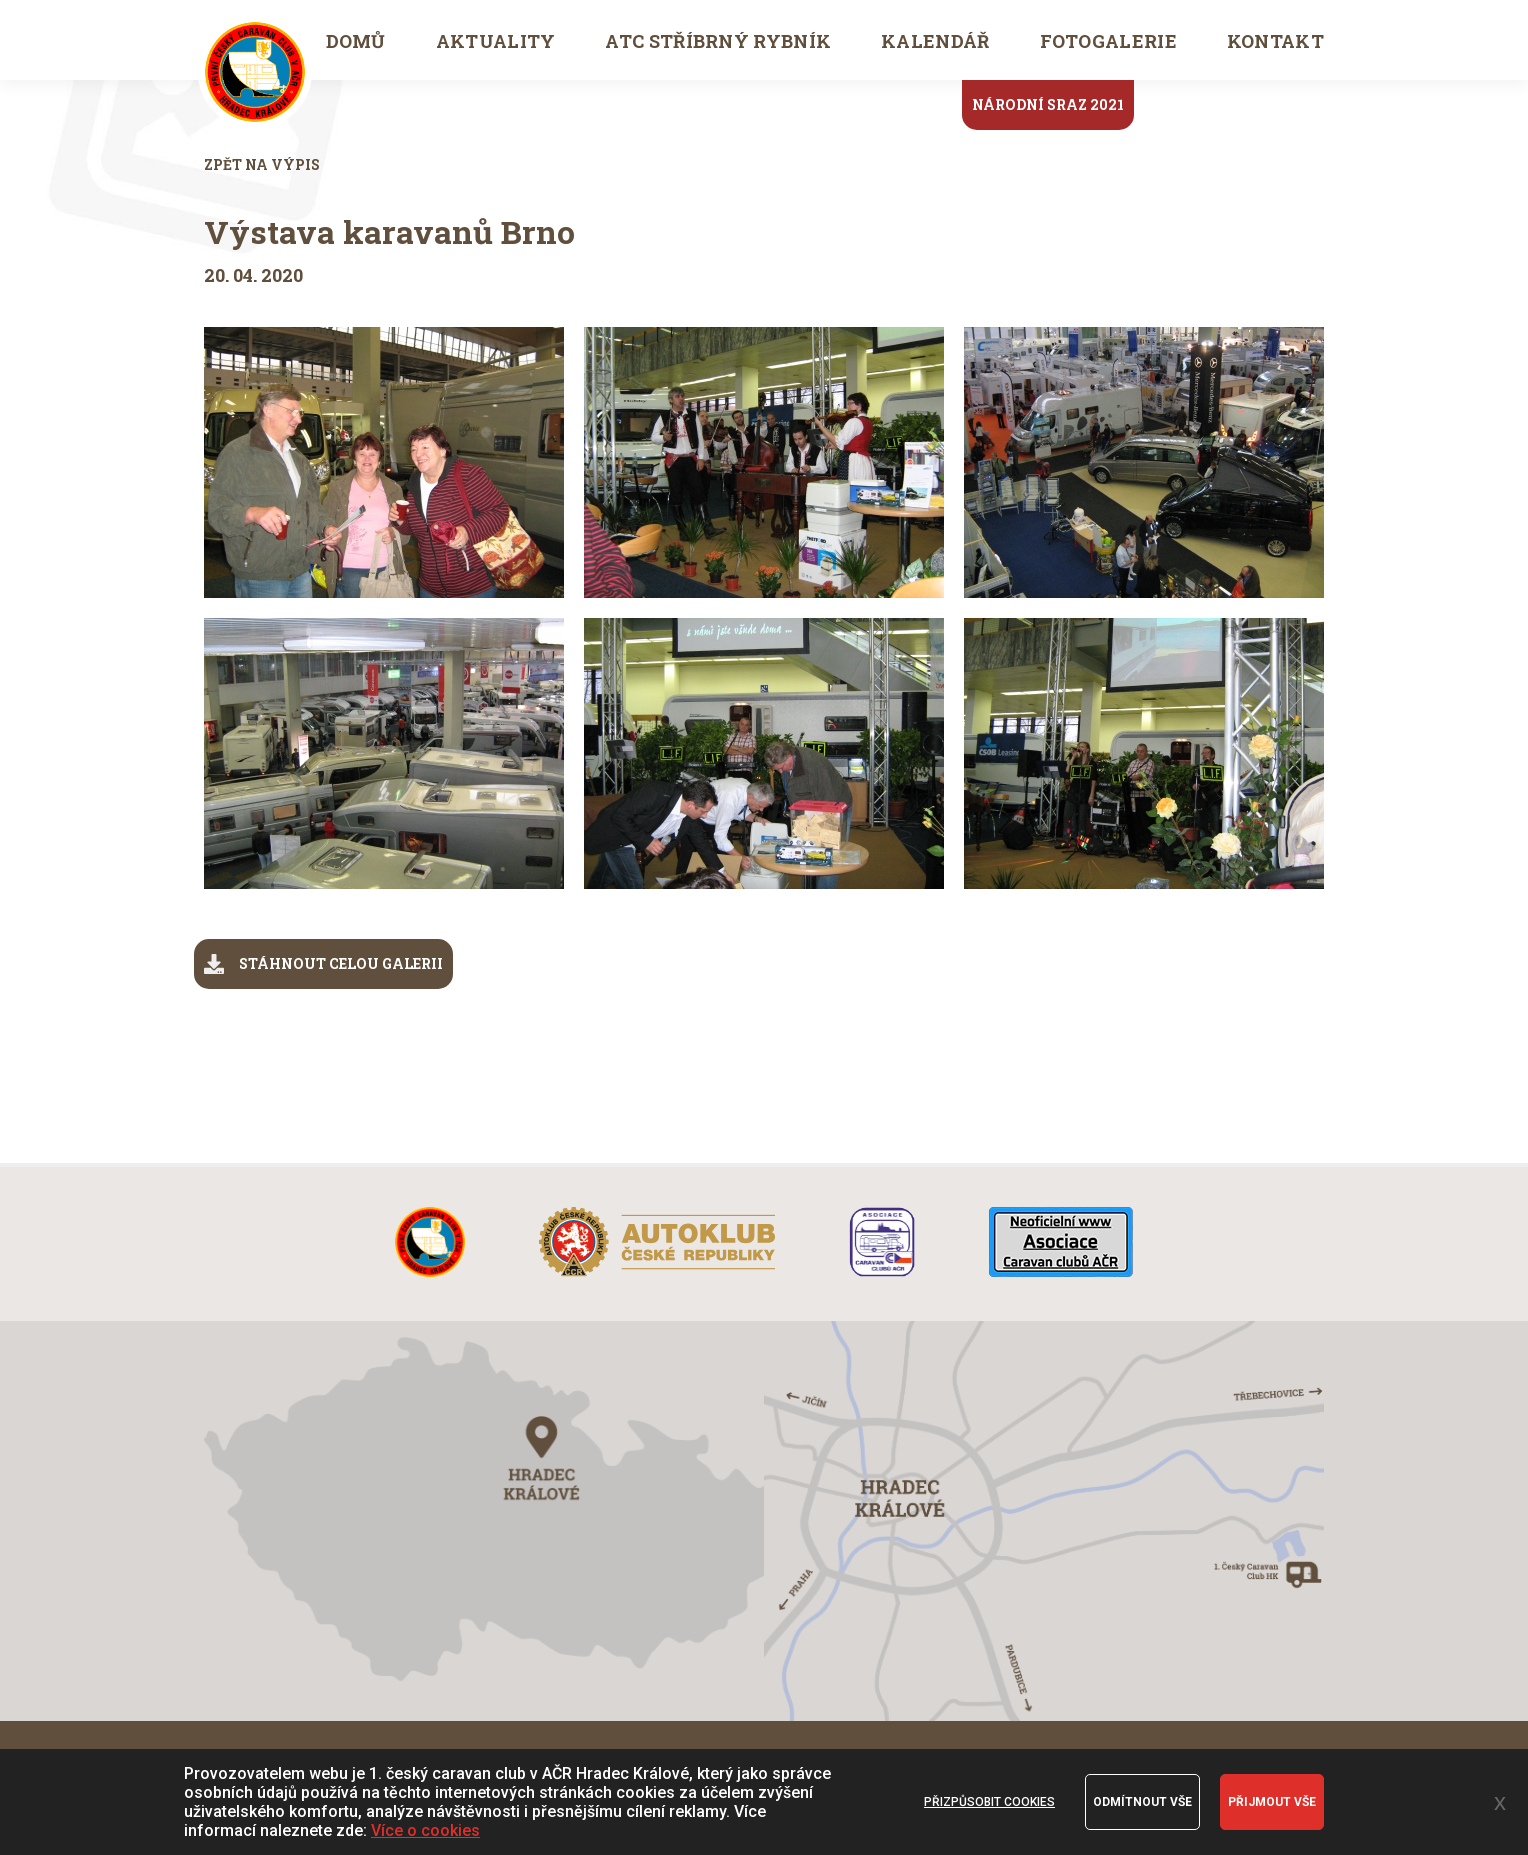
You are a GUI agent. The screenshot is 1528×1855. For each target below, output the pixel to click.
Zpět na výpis (262, 164)
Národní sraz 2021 (1048, 104)
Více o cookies (425, 1830)
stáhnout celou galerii (323, 964)
